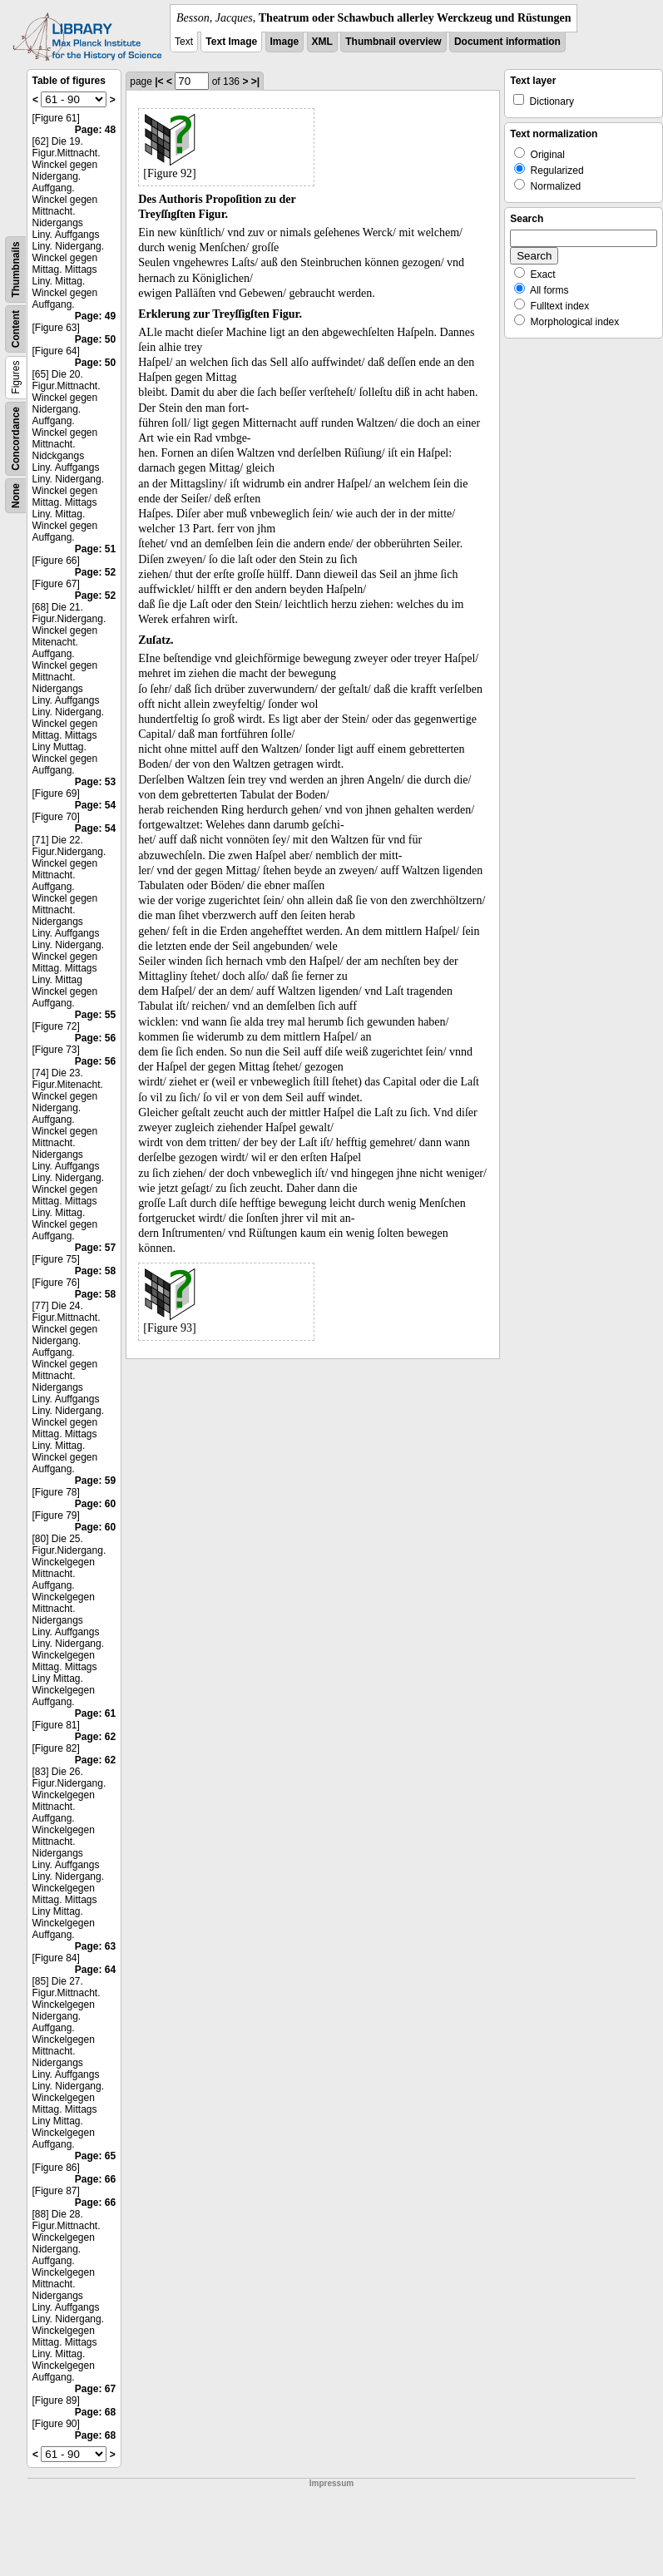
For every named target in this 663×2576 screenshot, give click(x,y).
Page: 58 (95, 1271)
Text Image (231, 41)
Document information (507, 41)
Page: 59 (95, 1480)
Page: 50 (95, 339)
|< (159, 81)
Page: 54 (95, 805)
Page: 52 (95, 572)
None (16, 495)
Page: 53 (95, 782)
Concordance (16, 439)
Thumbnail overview (393, 41)
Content (16, 329)
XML (322, 41)
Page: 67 (95, 2389)
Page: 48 (95, 130)
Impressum (331, 2483)
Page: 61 (95, 1713)
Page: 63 (95, 1946)
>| (255, 81)
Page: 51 (95, 549)
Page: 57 (95, 1247)
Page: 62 (95, 1737)
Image (284, 41)
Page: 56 (95, 1038)
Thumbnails (16, 269)
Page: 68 (95, 2412)
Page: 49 (95, 316)
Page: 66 (95, 2179)
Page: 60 (95, 1504)
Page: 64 (95, 1969)
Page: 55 (95, 1015)
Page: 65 (95, 2156)
